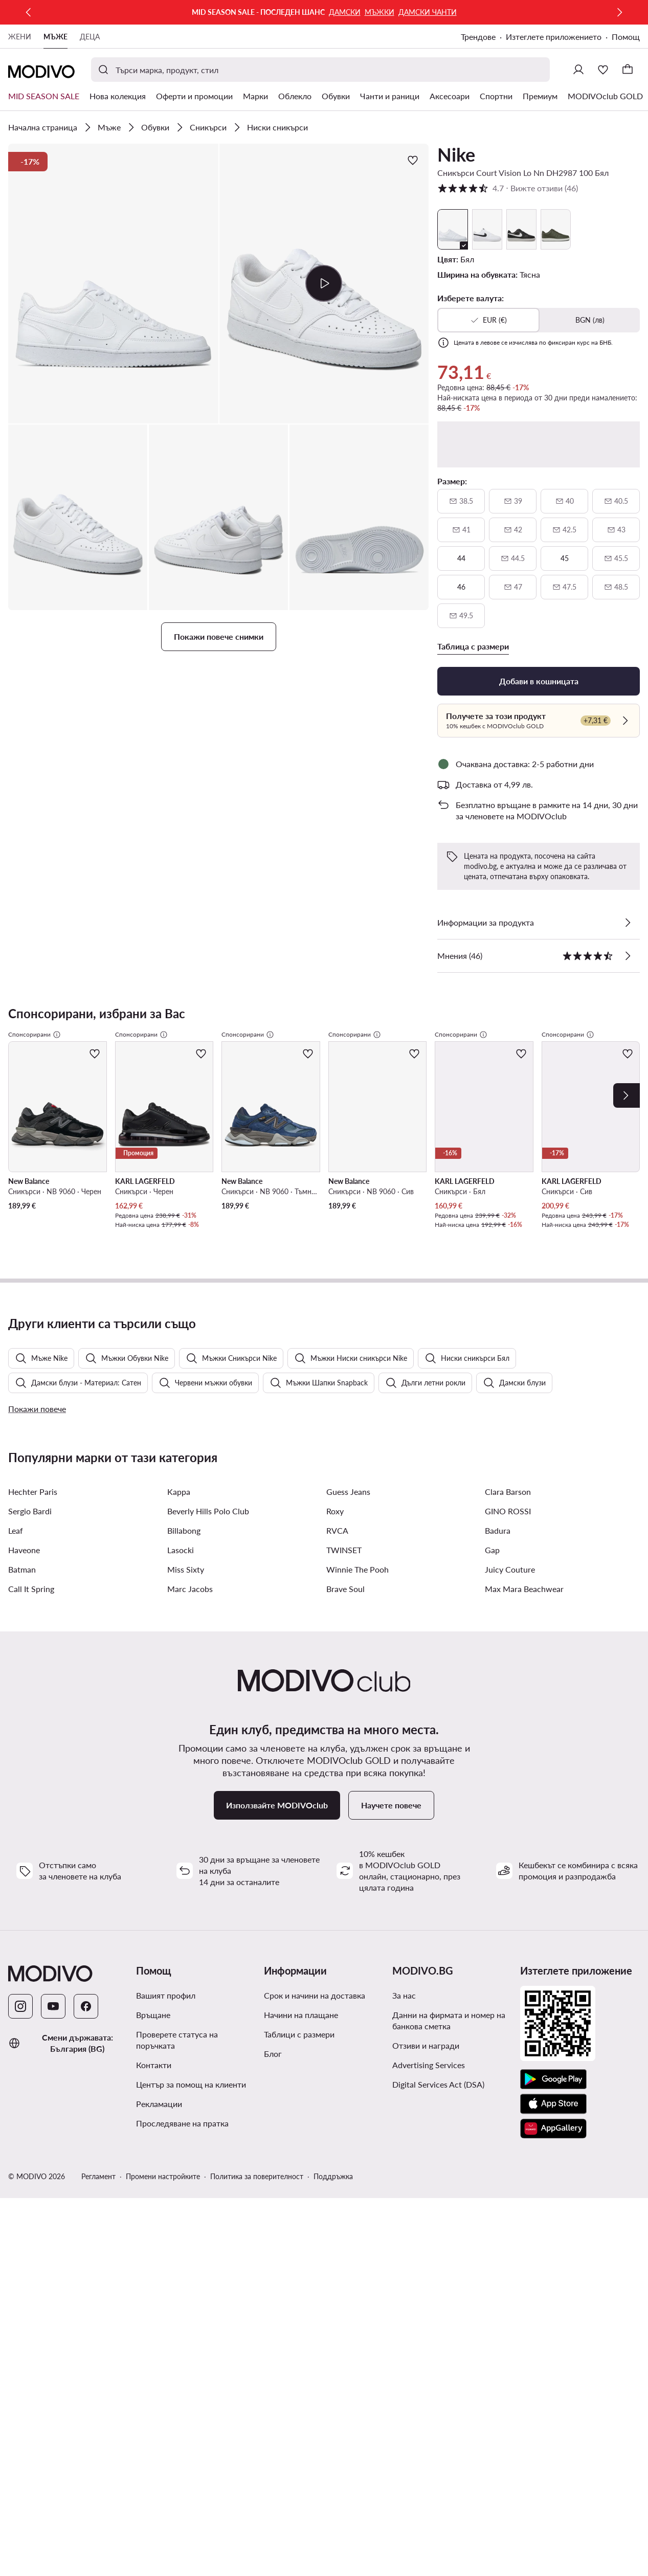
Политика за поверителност (256, 2464)
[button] (113, 283)
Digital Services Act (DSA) (438, 2372)
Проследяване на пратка (182, 2411)
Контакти (153, 2353)
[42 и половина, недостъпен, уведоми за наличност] (564, 530)
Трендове (478, 36)
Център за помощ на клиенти (191, 2372)
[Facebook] (86, 2294)
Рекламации (159, 2391)
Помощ (626, 36)
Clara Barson (508, 1779)
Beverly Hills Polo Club (208, 1799)
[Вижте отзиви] (627, 956)
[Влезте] (578, 69)
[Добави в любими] (412, 160)
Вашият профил (165, 2283)
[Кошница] (627, 69)
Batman (22, 1857)
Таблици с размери (299, 2322)
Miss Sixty (185, 1857)
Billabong (183, 1818)
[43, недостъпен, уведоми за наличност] (616, 530)
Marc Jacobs (190, 1876)
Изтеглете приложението (553, 36)
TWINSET (344, 1838)
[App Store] (553, 2392)
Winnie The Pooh (357, 1857)
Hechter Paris (32, 1779)
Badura (497, 1818)
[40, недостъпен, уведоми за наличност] (564, 501)
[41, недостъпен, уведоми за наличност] (461, 530)
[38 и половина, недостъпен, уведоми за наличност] (461, 501)
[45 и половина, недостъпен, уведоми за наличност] (616, 558)
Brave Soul (345, 1876)
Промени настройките (163, 2464)
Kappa (178, 1779)
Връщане (153, 2303)
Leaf (15, 1818)
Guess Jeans (348, 1779)
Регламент (98, 2464)
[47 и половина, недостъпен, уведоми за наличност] (564, 587)
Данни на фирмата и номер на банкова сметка (448, 2308)
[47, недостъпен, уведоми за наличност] (513, 587)
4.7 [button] (507, 188)
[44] (461, 558)
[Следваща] (619, 12)
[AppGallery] (553, 2416)
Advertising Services (428, 2353)
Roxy (335, 1799)
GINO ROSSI (508, 1799)
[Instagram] (20, 2294)
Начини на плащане (301, 2303)
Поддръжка (333, 2464)
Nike (456, 154)
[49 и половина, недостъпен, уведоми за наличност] (461, 615)
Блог (273, 2341)
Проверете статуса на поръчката (177, 2327)
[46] (461, 587)
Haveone (24, 1838)
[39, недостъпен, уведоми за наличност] (513, 501)
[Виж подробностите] (627, 922)
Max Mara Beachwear (524, 1876)
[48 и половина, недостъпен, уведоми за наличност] (616, 587)
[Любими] (603, 69)
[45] (564, 558)
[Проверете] (625, 720)
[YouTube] (53, 2294)
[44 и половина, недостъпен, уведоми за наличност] (513, 558)
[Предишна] (28, 12)
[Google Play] (553, 2367)
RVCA (337, 1818)
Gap (492, 1838)
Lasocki (180, 1838)
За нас (404, 2283)
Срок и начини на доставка (314, 2283)
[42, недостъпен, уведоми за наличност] (513, 530)
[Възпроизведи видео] (324, 283)
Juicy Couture (510, 1857)
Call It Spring (31, 1876)
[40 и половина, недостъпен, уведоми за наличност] (616, 501)
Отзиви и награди (425, 2333)
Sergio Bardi (30, 1799)
